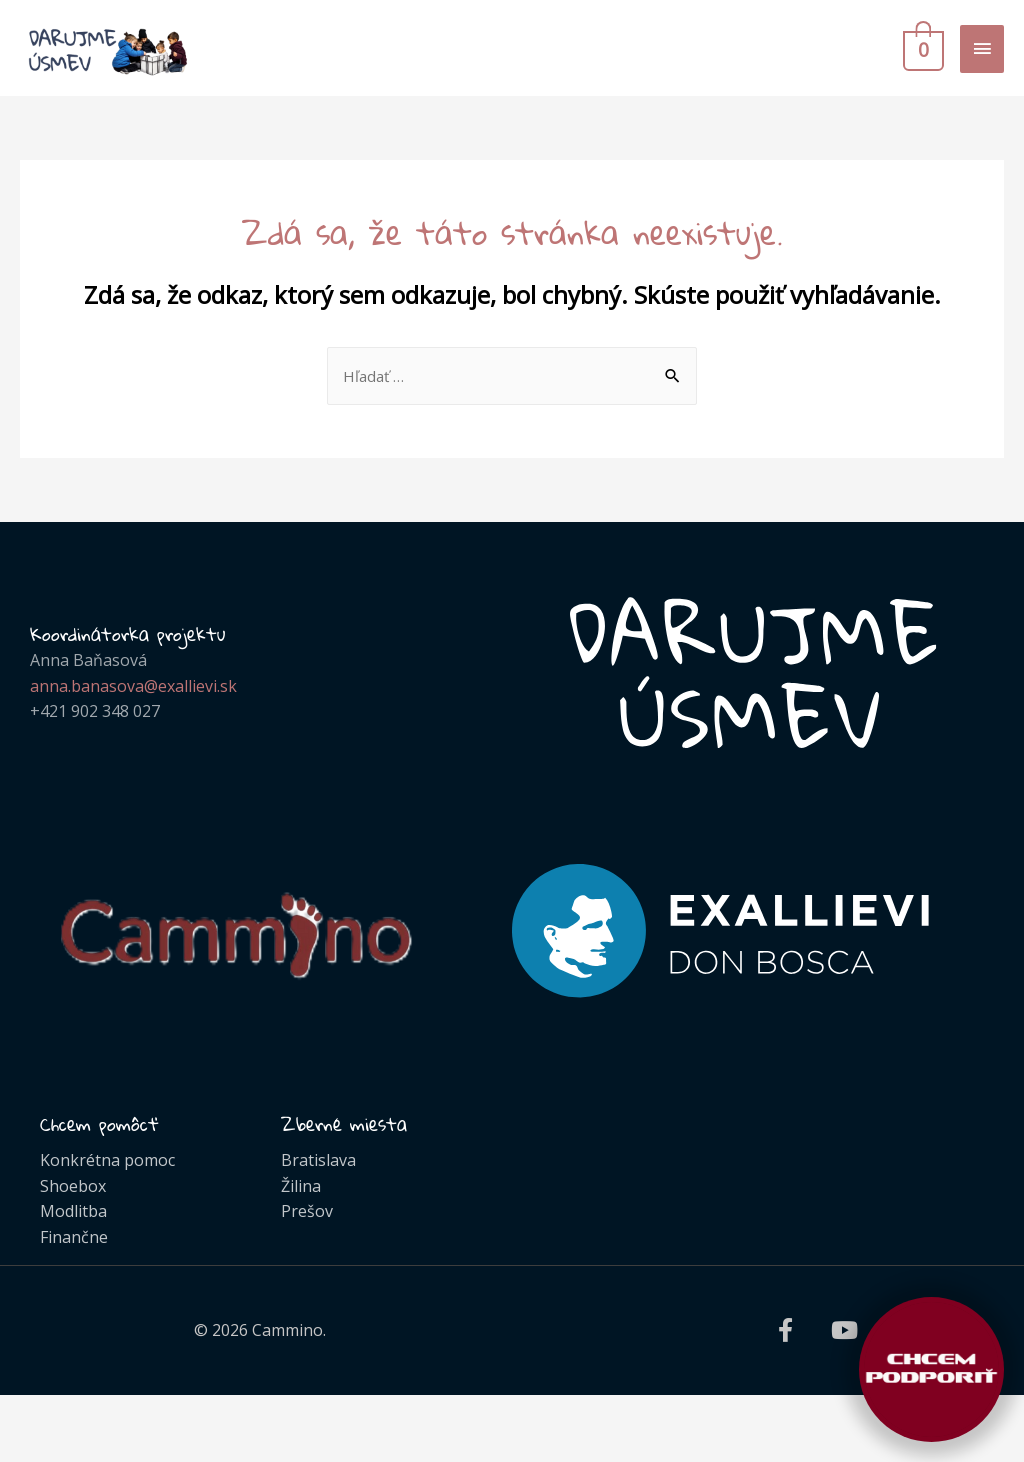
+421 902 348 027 (95, 728)
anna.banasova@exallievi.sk (133, 703)
